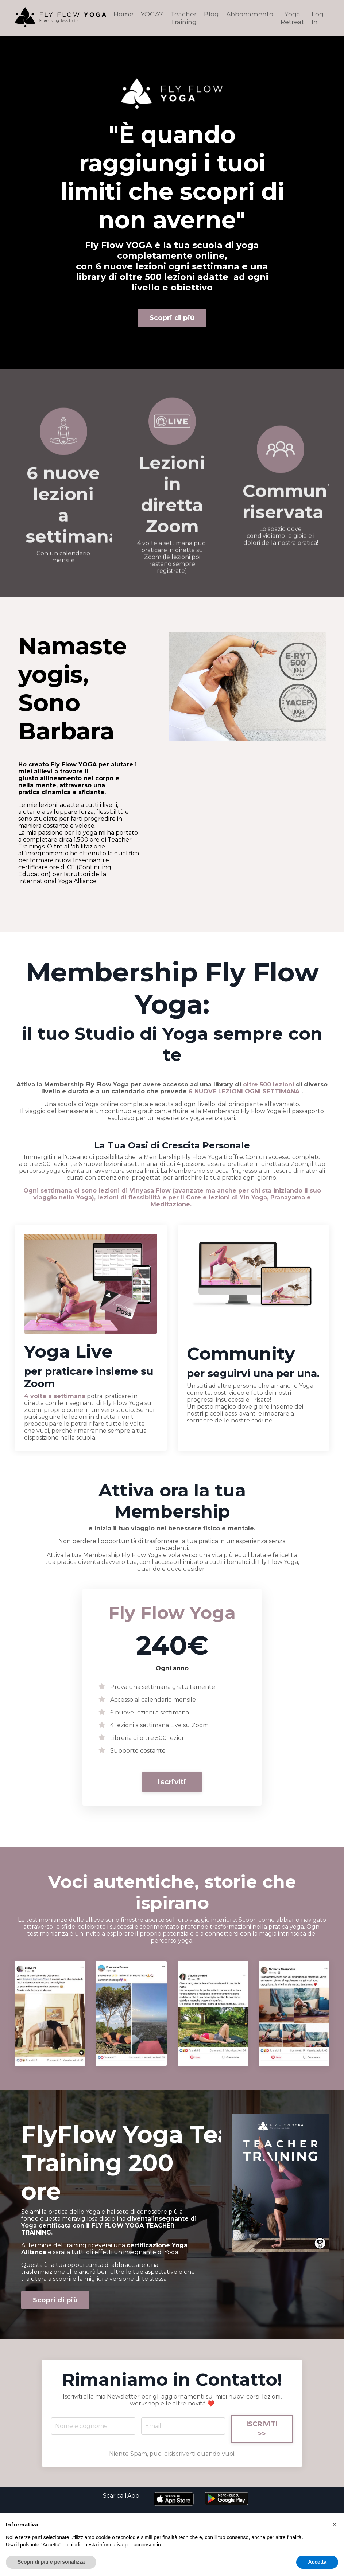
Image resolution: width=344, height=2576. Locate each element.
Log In (318, 17)
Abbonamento (249, 13)
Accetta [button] (317, 2562)
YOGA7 (149, 13)
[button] (171, 1780)
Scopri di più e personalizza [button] (51, 2562)
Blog (210, 13)
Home (121, 13)
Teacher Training (182, 17)
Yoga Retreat (292, 17)
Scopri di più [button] (172, 317)
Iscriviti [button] (172, 1783)
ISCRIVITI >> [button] (261, 2454)
